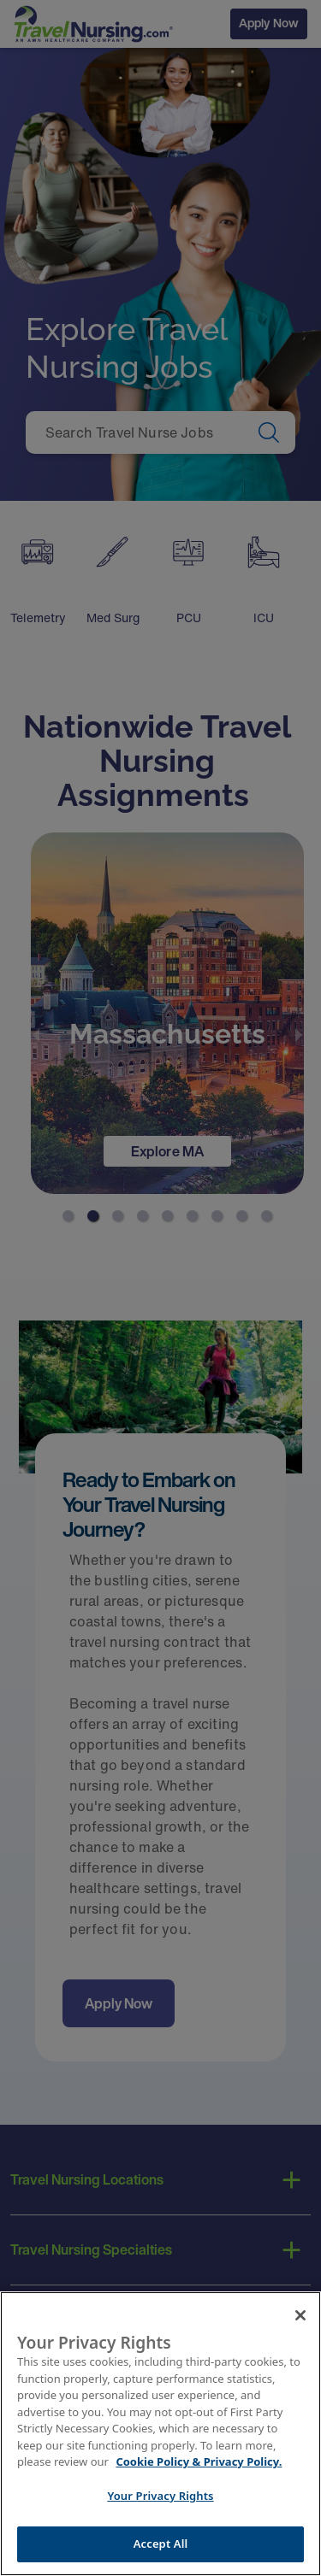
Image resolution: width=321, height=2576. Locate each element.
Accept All (161, 2546)
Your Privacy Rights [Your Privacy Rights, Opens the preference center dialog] (160, 2497)
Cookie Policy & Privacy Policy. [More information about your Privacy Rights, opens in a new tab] (199, 2464)
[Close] (300, 2317)
